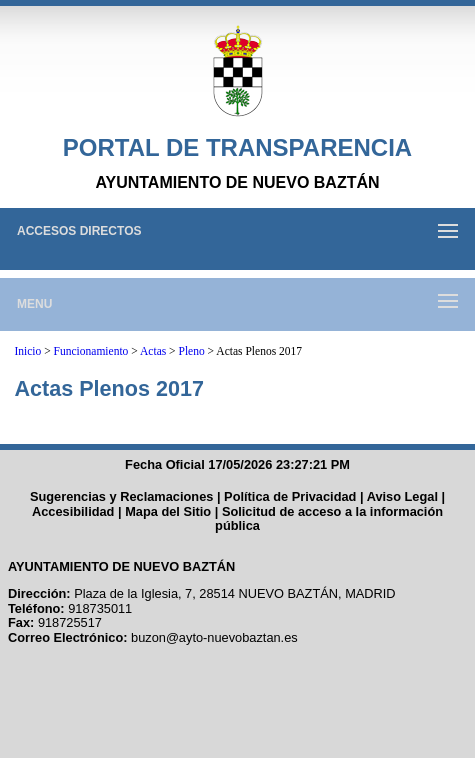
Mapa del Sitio (168, 511)
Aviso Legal (402, 496)
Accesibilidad (73, 511)
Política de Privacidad (290, 496)
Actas (153, 351)
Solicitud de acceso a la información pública (329, 519)
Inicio (27, 351)
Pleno (192, 351)
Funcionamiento (91, 351)
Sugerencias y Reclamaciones (122, 496)
